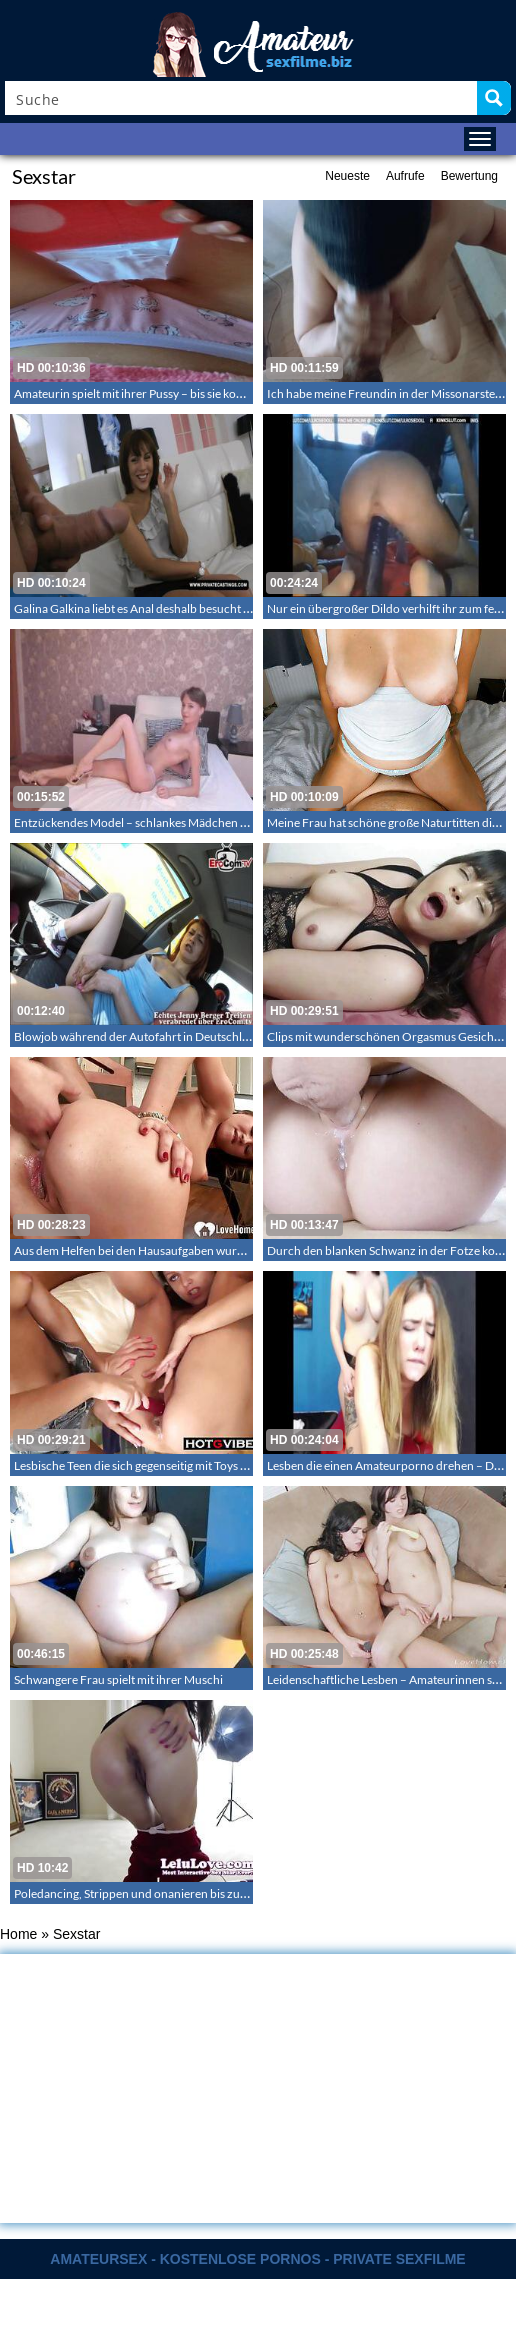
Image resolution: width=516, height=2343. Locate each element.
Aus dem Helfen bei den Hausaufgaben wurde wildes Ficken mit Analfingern (209, 1250)
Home (18, 1934)
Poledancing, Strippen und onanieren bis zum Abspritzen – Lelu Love (192, 1893)
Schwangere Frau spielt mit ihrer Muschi (118, 1679)
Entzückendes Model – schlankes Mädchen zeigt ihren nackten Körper (196, 822)
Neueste (347, 176)
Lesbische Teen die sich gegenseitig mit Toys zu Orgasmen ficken (179, 1465)
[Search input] (242, 98)
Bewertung (469, 176)
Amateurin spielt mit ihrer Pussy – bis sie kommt (137, 393)
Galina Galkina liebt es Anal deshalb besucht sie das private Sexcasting (193, 608)
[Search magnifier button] (494, 98)
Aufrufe (405, 176)
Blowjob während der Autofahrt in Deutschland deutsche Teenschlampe (201, 1036)
